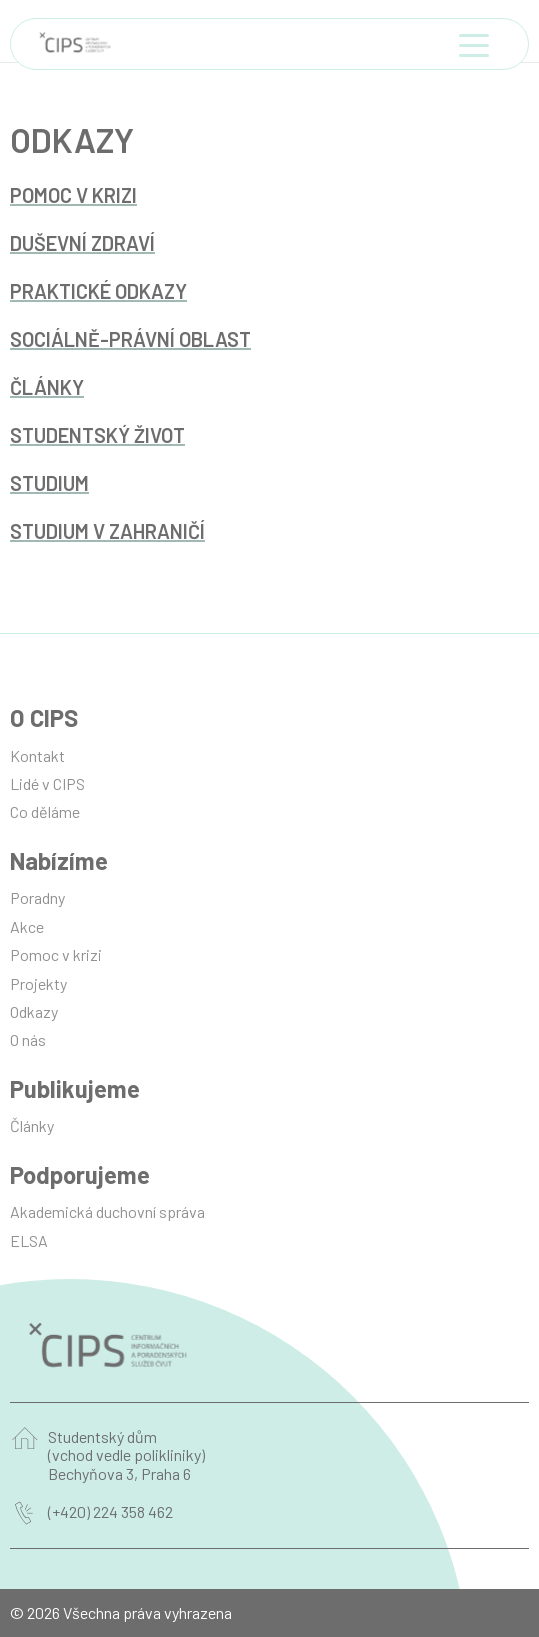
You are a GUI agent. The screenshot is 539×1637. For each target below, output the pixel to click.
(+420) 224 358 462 (110, 1512)
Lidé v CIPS (47, 783)
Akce (27, 926)
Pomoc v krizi (56, 954)
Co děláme (45, 811)
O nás (28, 1039)
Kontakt (37, 755)
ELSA (29, 1240)
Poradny (37, 897)
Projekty (38, 983)
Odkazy (34, 1011)
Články (32, 1125)
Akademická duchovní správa (107, 1211)
